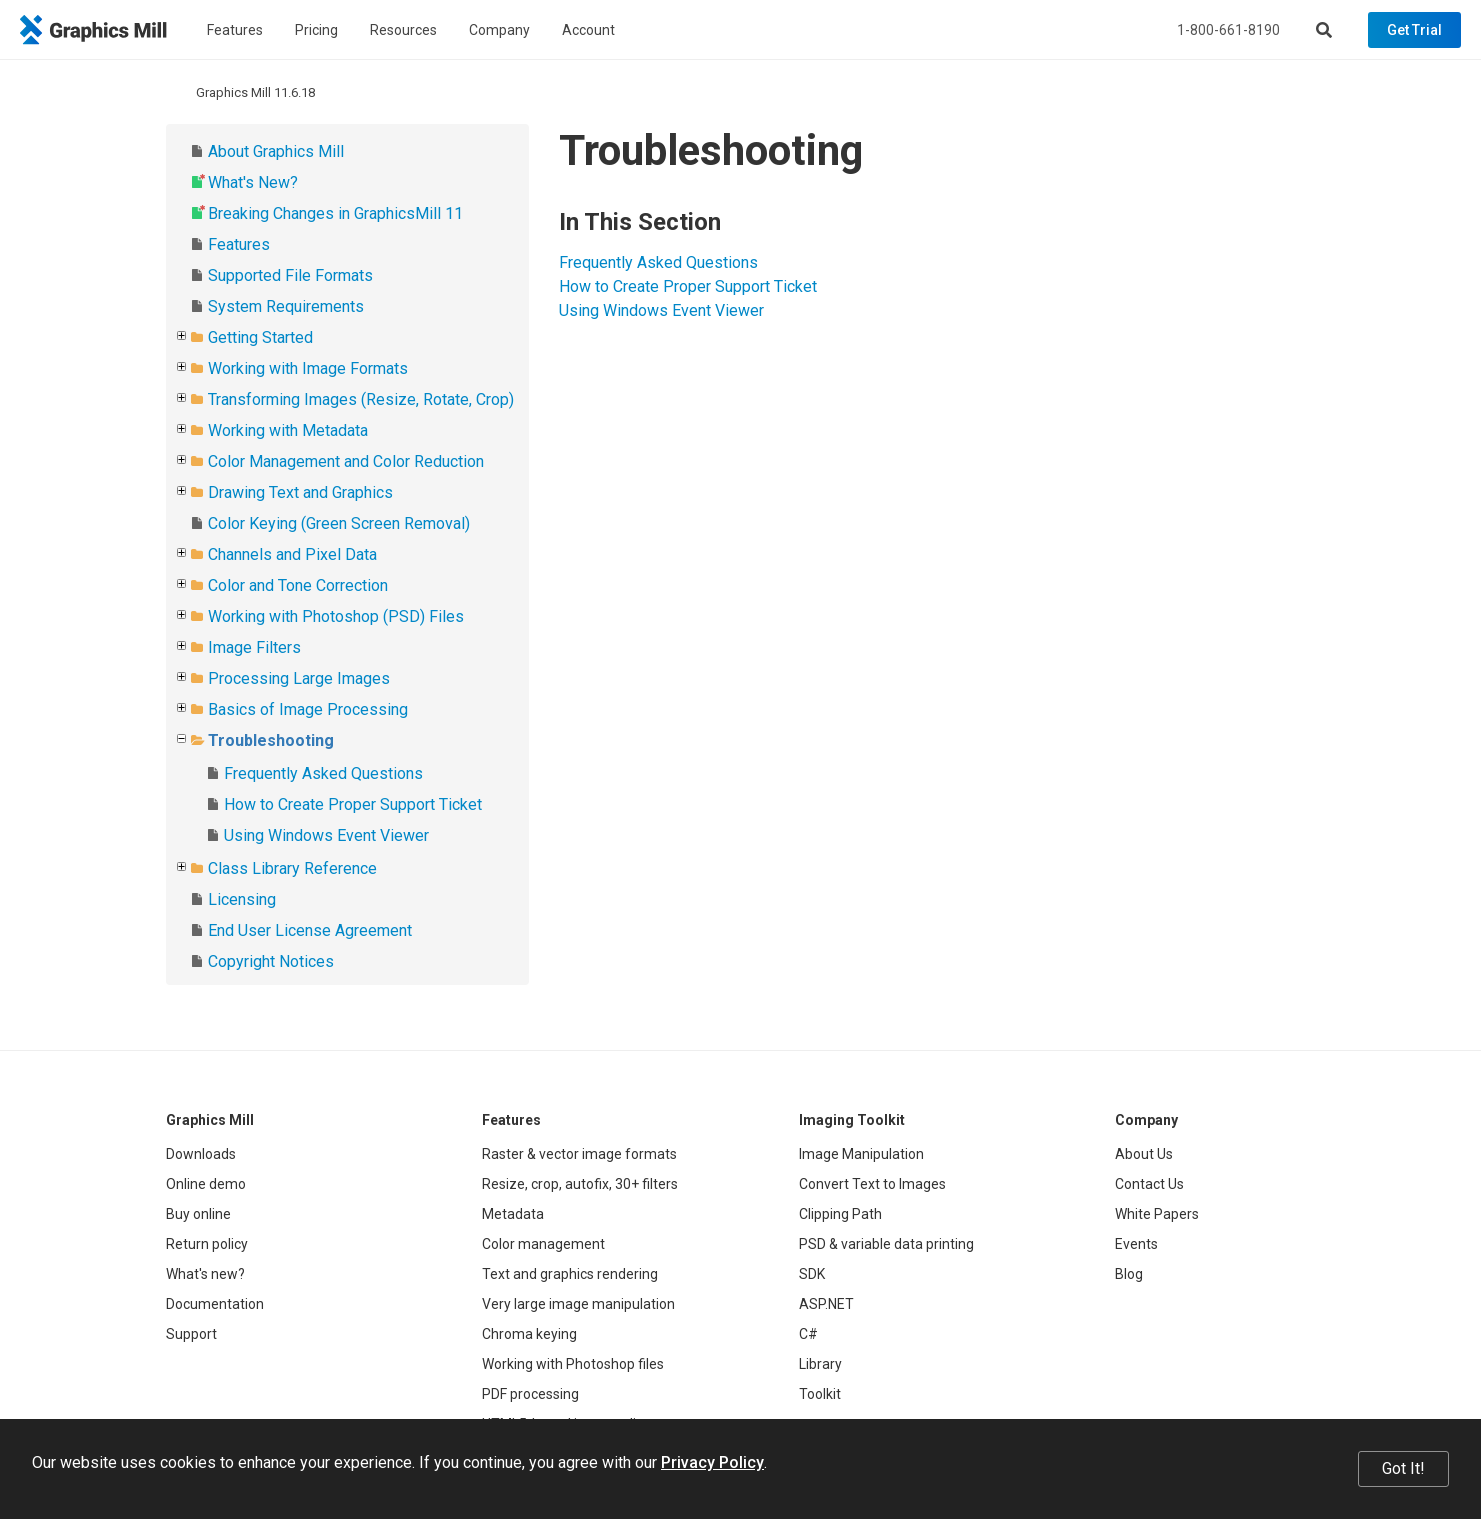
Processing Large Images (299, 678)
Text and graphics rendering (570, 1274)
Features (235, 30)
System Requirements (286, 306)
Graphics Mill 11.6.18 (255, 92)
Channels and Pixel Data (292, 554)
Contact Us (1149, 1184)
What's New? (253, 182)
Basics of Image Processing (308, 709)
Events (1136, 1244)
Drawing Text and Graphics (300, 492)
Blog (1129, 1274)
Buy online (198, 1214)
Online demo (206, 1184)
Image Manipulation (861, 1154)
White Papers (1157, 1214)
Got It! (1403, 1468)
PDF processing (530, 1394)
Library (820, 1364)
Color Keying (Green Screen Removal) (339, 523)
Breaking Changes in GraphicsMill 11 (335, 213)
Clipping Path (840, 1214)
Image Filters (254, 647)
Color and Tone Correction (298, 585)
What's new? (205, 1274)
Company (499, 30)
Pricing (316, 30)
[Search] (1324, 30)
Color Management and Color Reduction (346, 461)
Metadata (513, 1214)
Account (588, 30)
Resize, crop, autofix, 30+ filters (580, 1184)
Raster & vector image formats (579, 1154)
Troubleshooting (271, 740)
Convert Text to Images (872, 1184)
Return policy (207, 1244)
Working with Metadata (288, 430)
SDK (812, 1274)
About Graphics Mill (276, 151)
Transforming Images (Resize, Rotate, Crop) (361, 399)
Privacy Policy (712, 1462)
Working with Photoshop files (573, 1364)
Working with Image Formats (308, 368)
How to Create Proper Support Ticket (353, 804)
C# (808, 1334)
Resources (403, 30)
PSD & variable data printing (886, 1244)
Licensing (242, 899)
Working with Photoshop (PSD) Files (336, 616)
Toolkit (820, 1394)
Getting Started (260, 337)
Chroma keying (529, 1334)
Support (191, 1334)
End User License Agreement (310, 930)
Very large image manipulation (578, 1304)
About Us (1144, 1154)
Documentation (215, 1304)
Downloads (201, 1154)
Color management (543, 1244)
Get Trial (1414, 30)
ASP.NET (826, 1304)
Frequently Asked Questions (323, 773)
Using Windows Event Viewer (326, 835)
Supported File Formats (290, 275)
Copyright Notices (271, 961)
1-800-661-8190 (1228, 30)
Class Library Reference (292, 868)
